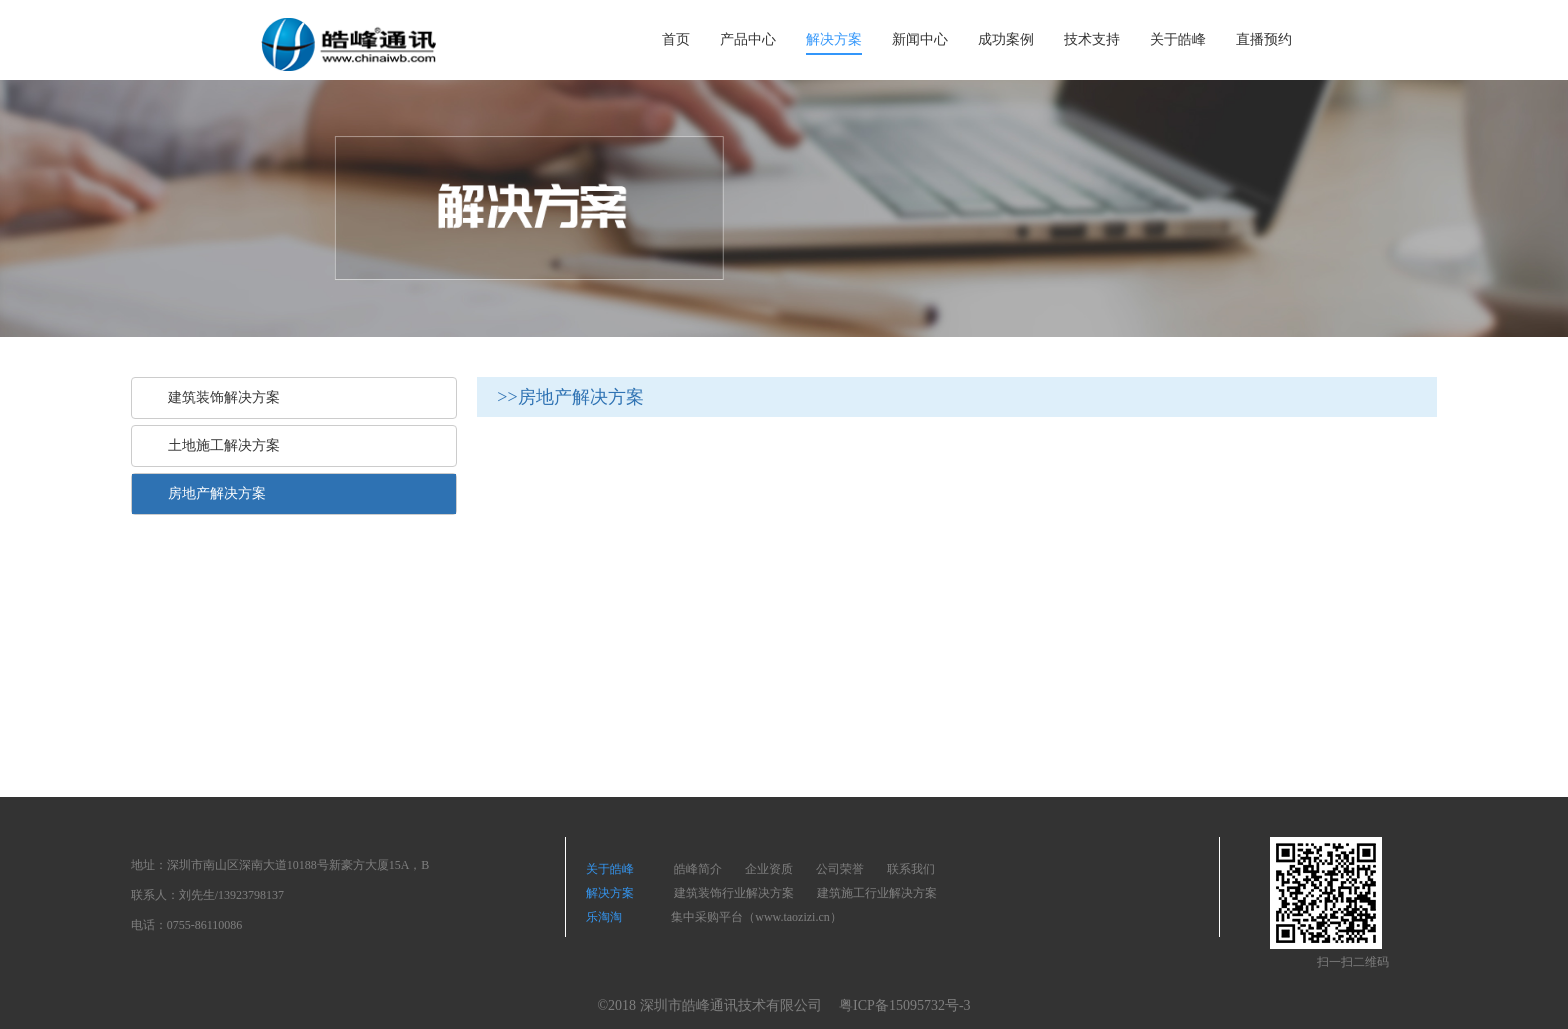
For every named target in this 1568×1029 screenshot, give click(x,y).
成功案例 (1006, 39)
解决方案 (834, 39)
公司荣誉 (840, 869)
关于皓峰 (1178, 39)
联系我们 (911, 869)
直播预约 (1264, 39)
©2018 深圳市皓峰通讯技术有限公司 (709, 1005)
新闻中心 (920, 39)
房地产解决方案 (209, 493)
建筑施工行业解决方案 (877, 893)
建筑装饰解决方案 (216, 397)
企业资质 (769, 869)
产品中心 (748, 39)
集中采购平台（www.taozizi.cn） (756, 917)
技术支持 (1092, 39)
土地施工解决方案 (216, 445)
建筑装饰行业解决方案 (734, 893)
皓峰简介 (698, 869)
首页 (676, 39)
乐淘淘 (608, 917)
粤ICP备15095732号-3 (904, 1005)
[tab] (294, 398)
